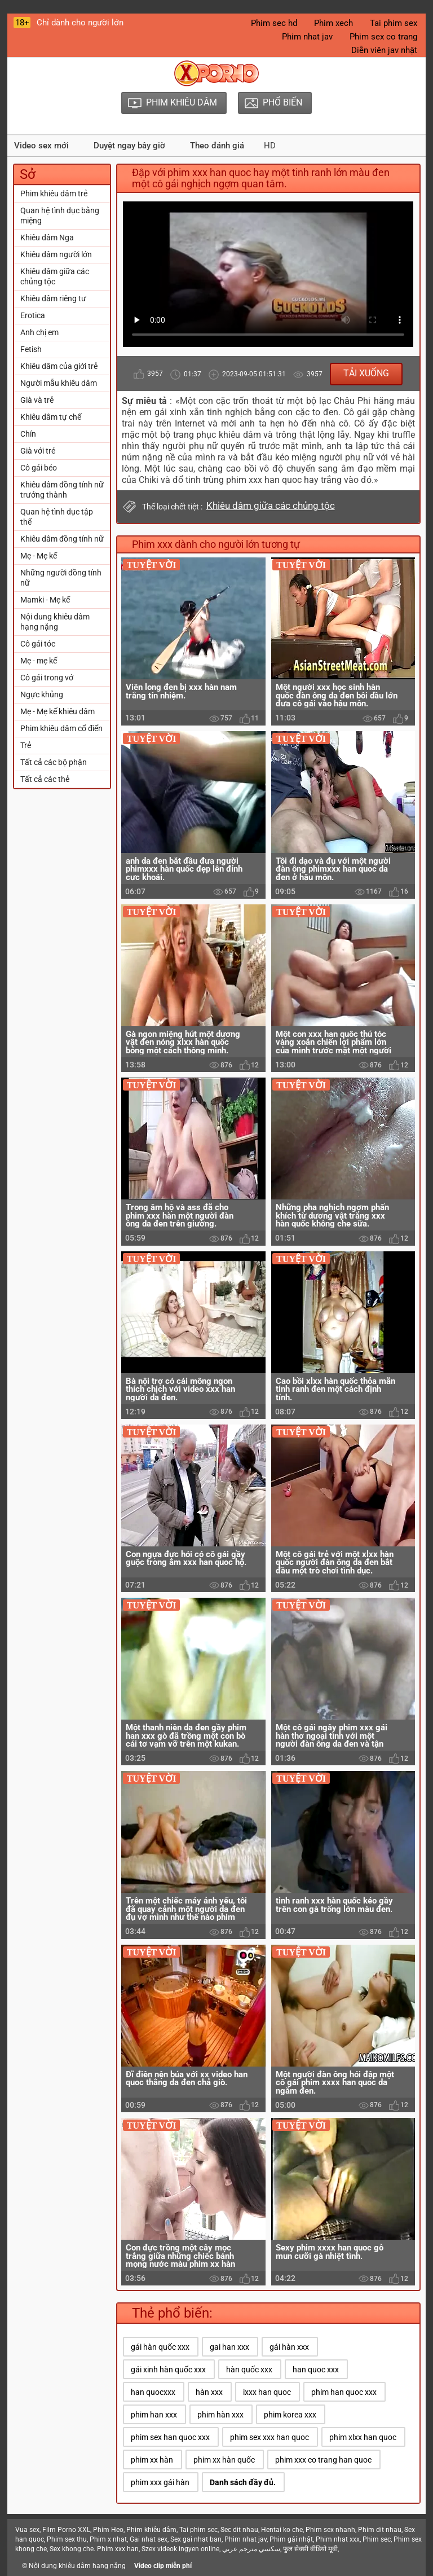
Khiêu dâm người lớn (56, 254)
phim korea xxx (290, 2414)
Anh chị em (39, 332)
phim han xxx (154, 2414)
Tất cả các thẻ (44, 779)
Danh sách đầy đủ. (243, 2482)
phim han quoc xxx (344, 2392)
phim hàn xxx (220, 2414)
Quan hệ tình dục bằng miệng (59, 215)
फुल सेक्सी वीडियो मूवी (310, 2549)
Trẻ (25, 745)
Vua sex (27, 2530)
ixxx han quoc (267, 2392)
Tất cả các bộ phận (53, 762)
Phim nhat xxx (338, 2539)
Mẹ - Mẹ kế (38, 555)
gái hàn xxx (289, 2346)
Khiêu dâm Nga (47, 237)
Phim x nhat (108, 2539)
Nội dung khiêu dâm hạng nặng (55, 621)
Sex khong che (72, 2549)
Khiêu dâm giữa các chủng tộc (54, 276)
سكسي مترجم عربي (251, 2549)
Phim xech (333, 23)
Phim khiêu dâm (151, 2530)
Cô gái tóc (37, 643)
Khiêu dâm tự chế (50, 416)
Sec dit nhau (239, 2530)
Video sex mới (41, 145)
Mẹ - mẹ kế (38, 660)
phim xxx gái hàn (160, 2482)
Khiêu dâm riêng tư (53, 298)
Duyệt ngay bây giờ (129, 145)
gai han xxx (229, 2346)
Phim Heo (108, 2530)
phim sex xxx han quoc (269, 2437)
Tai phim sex (393, 23)
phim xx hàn (152, 2459)
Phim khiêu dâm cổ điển (61, 728)
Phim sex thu (67, 2539)
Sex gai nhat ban (196, 2539)
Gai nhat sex (148, 2539)
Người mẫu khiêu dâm (58, 383)
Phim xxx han (118, 2549)
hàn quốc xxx (249, 2369)
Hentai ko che (282, 2530)
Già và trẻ (37, 400)
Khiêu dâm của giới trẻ (59, 366)
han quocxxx (153, 2392)
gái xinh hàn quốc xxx (168, 2369)
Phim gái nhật (291, 2539)
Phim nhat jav (307, 37)
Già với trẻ (37, 450)
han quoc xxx (316, 2369)
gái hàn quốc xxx (160, 2346)
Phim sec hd (274, 23)
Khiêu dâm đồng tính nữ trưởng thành (62, 489)
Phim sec (377, 2539)
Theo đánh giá (217, 145)
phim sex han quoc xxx (170, 2437)
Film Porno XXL (66, 2530)
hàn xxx (209, 2392)
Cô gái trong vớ (46, 677)
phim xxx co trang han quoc (323, 2459)
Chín (28, 433)
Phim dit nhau (379, 2530)
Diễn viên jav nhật (384, 50)
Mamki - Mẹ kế (45, 599)
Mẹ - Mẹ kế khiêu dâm (57, 711)
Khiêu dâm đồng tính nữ (62, 538)
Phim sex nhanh (330, 2530)
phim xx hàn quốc (224, 2459)
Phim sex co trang (383, 37)
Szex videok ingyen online (180, 2549)
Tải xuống (366, 373)
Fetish (31, 349)
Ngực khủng (41, 694)
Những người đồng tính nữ (60, 577)
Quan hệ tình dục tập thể (56, 516)
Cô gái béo (38, 467)
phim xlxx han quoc (362, 2437)
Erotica (32, 315)
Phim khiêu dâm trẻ (53, 193)
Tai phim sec (198, 2530)
